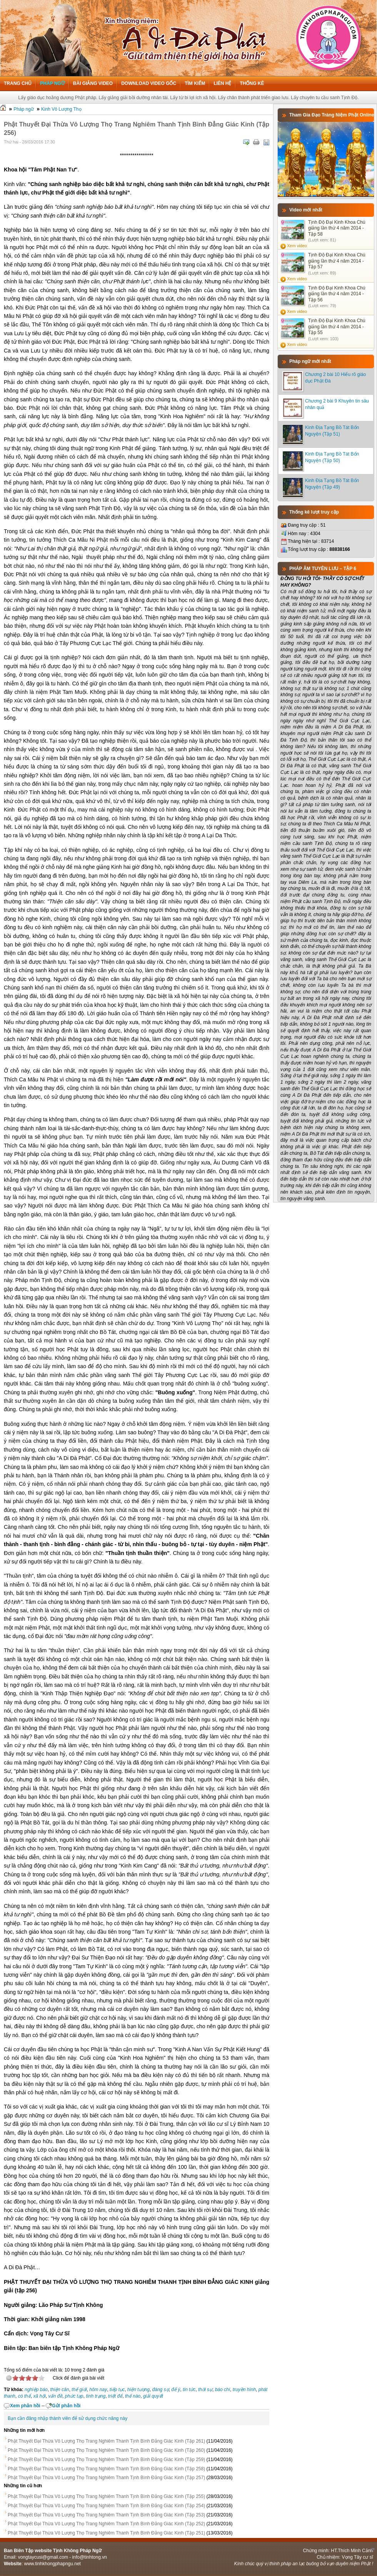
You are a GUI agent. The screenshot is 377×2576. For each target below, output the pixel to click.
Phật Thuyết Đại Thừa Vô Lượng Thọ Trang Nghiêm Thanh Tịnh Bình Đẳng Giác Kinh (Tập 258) (106, 2468)
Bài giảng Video (93, 83)
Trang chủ (18, 83)
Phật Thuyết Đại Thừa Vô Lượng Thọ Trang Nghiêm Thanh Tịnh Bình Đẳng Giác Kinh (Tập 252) (106, 2523)
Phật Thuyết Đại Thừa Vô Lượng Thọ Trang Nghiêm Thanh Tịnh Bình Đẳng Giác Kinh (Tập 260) (106, 2450)
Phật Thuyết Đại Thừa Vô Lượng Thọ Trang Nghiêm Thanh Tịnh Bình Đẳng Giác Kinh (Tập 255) (106, 2496)
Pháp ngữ (52, 83)
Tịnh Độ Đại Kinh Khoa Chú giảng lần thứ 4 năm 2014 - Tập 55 (336, 326)
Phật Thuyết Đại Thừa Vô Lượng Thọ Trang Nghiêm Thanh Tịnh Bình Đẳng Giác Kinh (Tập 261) (106, 2441)
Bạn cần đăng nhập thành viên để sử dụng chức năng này (67, 2418)
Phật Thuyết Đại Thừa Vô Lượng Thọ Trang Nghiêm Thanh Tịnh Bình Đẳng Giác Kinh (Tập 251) (106, 2533)
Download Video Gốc (148, 83)
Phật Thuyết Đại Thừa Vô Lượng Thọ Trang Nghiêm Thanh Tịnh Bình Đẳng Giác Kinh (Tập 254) (106, 2505)
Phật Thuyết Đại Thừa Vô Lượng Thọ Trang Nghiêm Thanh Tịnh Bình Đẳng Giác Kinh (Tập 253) (106, 2515)
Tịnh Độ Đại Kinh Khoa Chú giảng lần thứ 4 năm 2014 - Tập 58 (336, 228)
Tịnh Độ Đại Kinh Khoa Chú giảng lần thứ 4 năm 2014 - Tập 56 (336, 294)
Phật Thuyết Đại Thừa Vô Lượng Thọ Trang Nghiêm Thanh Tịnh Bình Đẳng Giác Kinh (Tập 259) (106, 2459)
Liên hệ (222, 83)
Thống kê (252, 83)
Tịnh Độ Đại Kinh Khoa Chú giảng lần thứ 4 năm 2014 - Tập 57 (336, 260)
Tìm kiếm (195, 83)
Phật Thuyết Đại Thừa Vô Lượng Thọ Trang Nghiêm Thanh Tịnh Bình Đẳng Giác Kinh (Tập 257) (106, 2477)
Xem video (297, 245)
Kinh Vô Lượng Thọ (61, 109)
